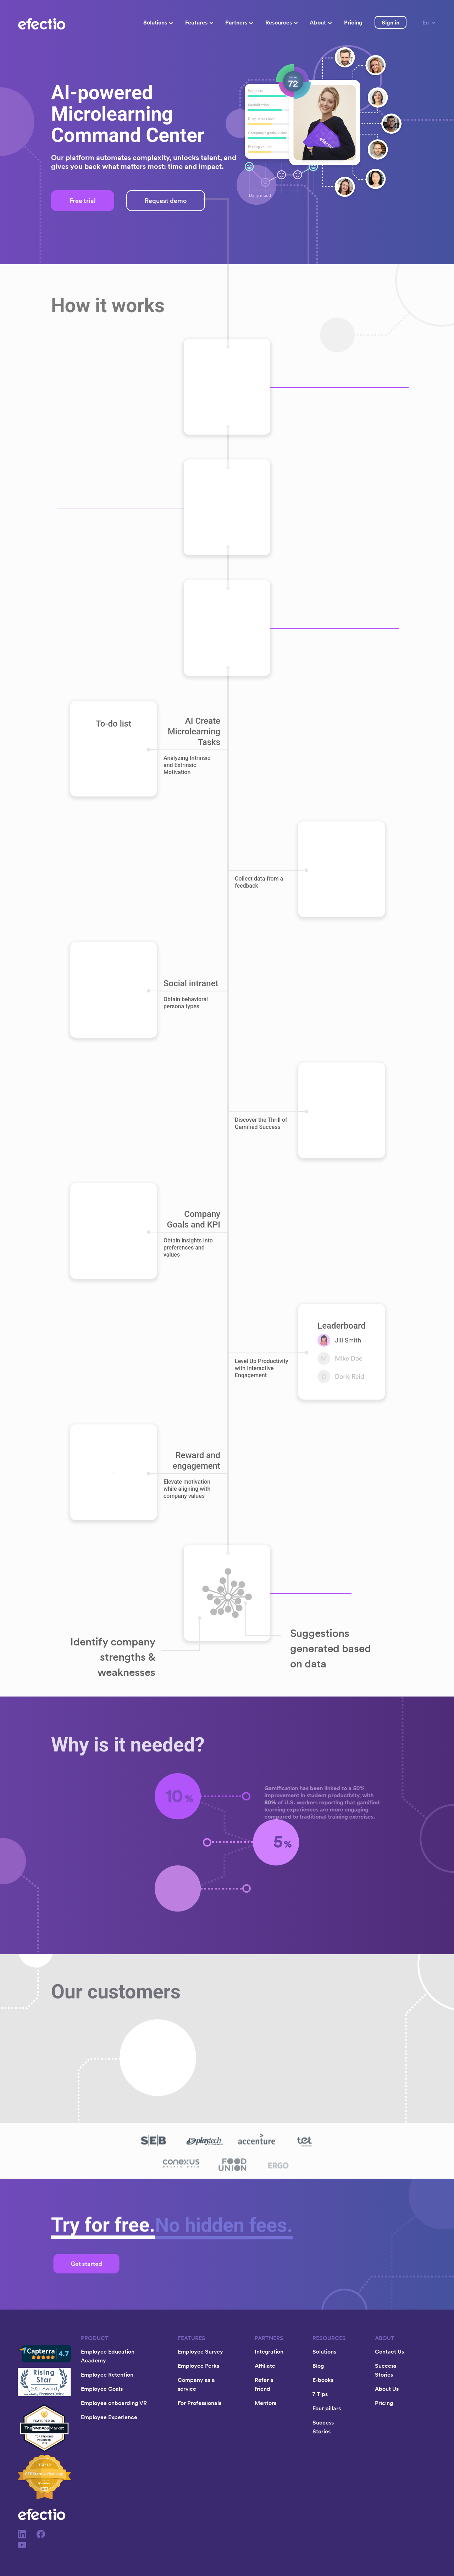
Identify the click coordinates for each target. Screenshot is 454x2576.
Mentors (265, 2402)
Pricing (353, 22)
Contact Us (389, 2351)
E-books (322, 2379)
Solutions (158, 22)
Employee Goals (102, 2388)
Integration (269, 2351)
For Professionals (199, 2402)
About (321, 22)
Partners (239, 22)
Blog (318, 2365)
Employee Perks (198, 2365)
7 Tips (320, 2394)
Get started (86, 2264)
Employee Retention (107, 2374)
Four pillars (326, 2408)
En (429, 22)
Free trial (83, 201)
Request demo (166, 201)
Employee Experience (109, 2417)
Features (199, 22)
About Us (387, 2388)
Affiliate (265, 2365)
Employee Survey (200, 2351)
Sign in (390, 22)
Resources (281, 22)
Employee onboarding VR (114, 2402)
